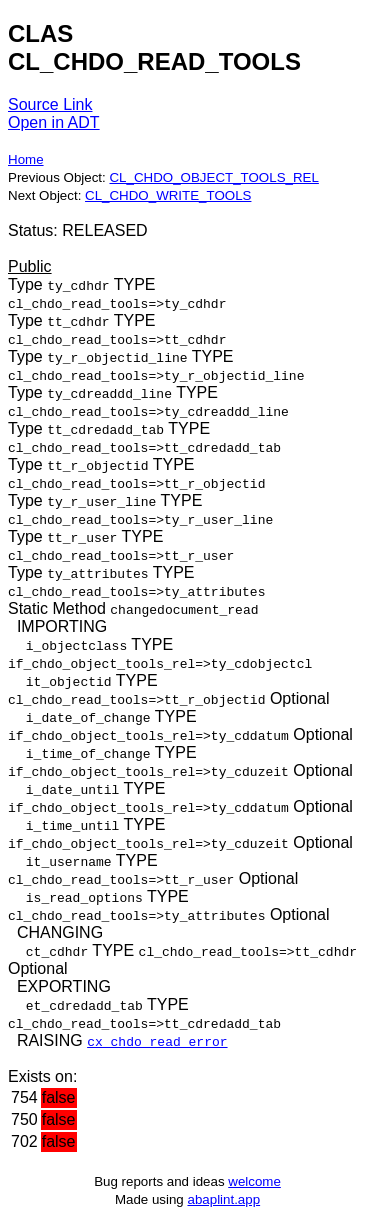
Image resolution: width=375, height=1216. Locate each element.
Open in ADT (54, 122)
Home (26, 159)
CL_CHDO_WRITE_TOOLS (168, 195)
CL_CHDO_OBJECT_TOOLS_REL (213, 177)
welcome (254, 1181)
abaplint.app (223, 1199)
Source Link (50, 104)
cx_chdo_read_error (157, 1041)
